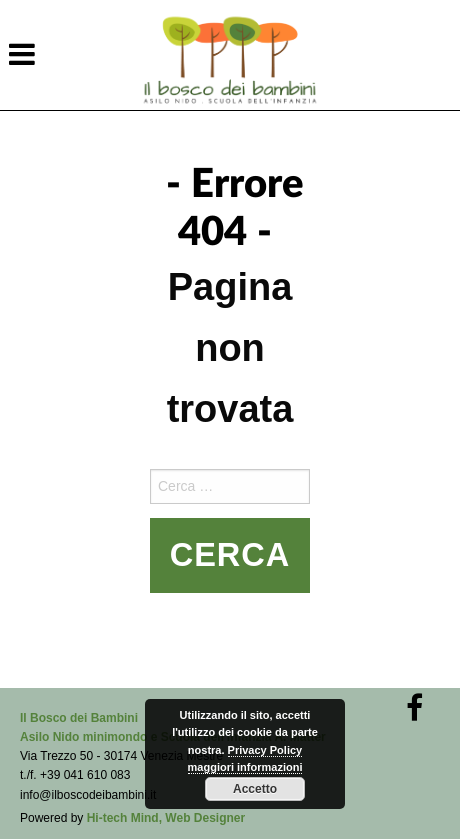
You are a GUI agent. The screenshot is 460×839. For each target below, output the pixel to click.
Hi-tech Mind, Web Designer (166, 818)
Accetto (255, 789)
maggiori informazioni (245, 767)
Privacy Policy (265, 750)
